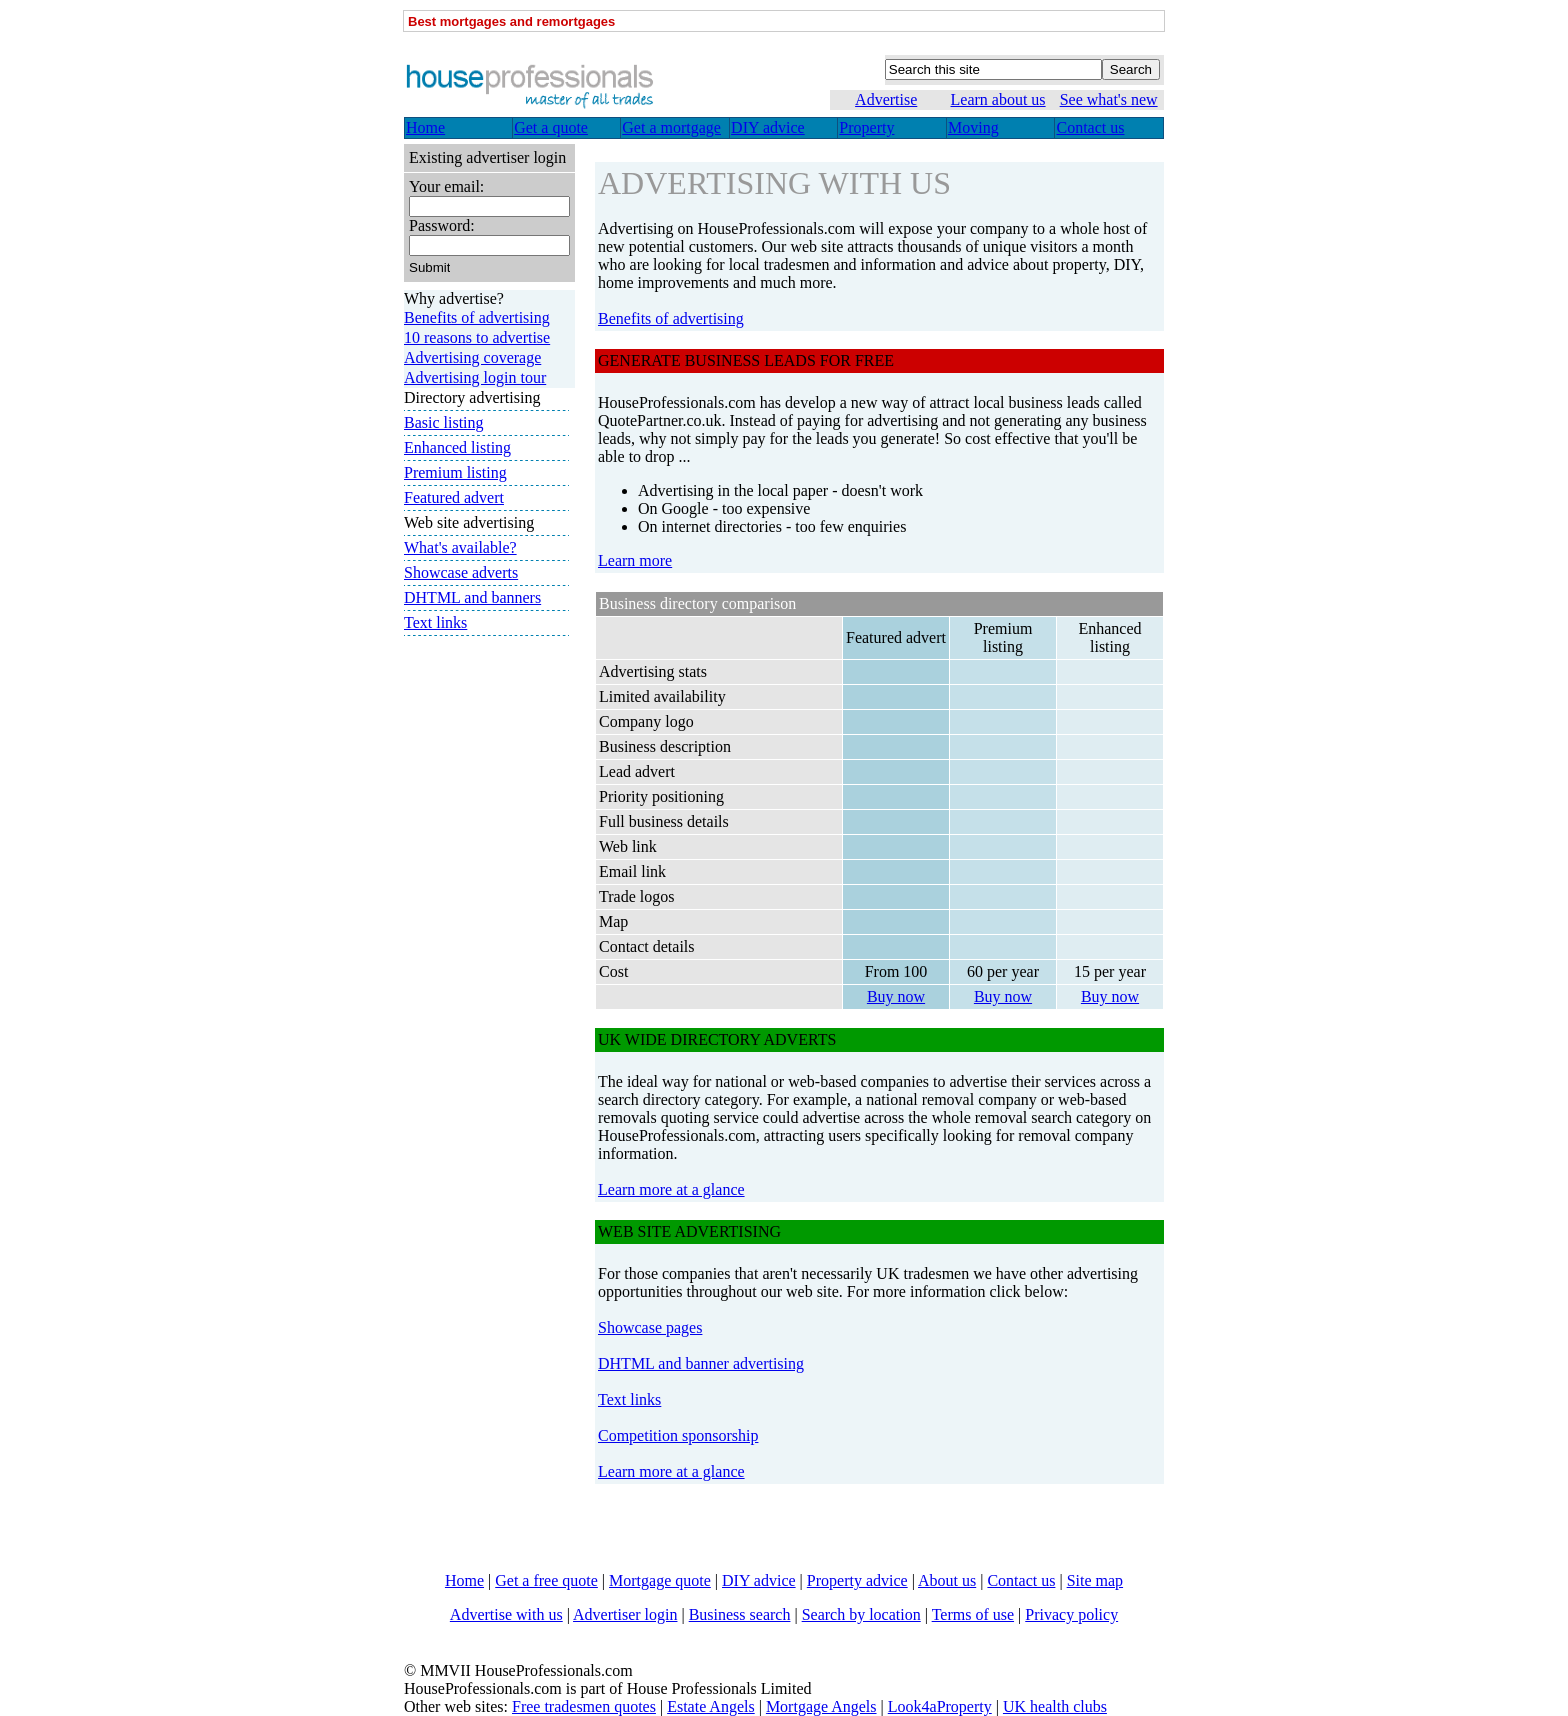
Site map (1095, 1580)
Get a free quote (546, 1580)
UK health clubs (1055, 1706)
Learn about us (998, 99)
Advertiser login (625, 1614)
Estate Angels (711, 1706)
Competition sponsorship (678, 1435)
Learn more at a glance (671, 1189)
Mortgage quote (660, 1580)
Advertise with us (506, 1614)
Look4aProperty (940, 1706)
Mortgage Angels (821, 1706)
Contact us (1021, 1580)
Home (464, 1580)
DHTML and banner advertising (701, 1363)
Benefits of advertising (671, 318)
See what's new (1109, 99)
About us (947, 1580)
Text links (629, 1399)
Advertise (886, 99)
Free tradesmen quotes (584, 1706)
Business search (740, 1614)
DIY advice (759, 1580)
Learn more (635, 560)
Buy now (896, 996)
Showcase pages (650, 1327)
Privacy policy (1071, 1614)
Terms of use (973, 1614)
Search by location (861, 1614)
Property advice (857, 1580)
